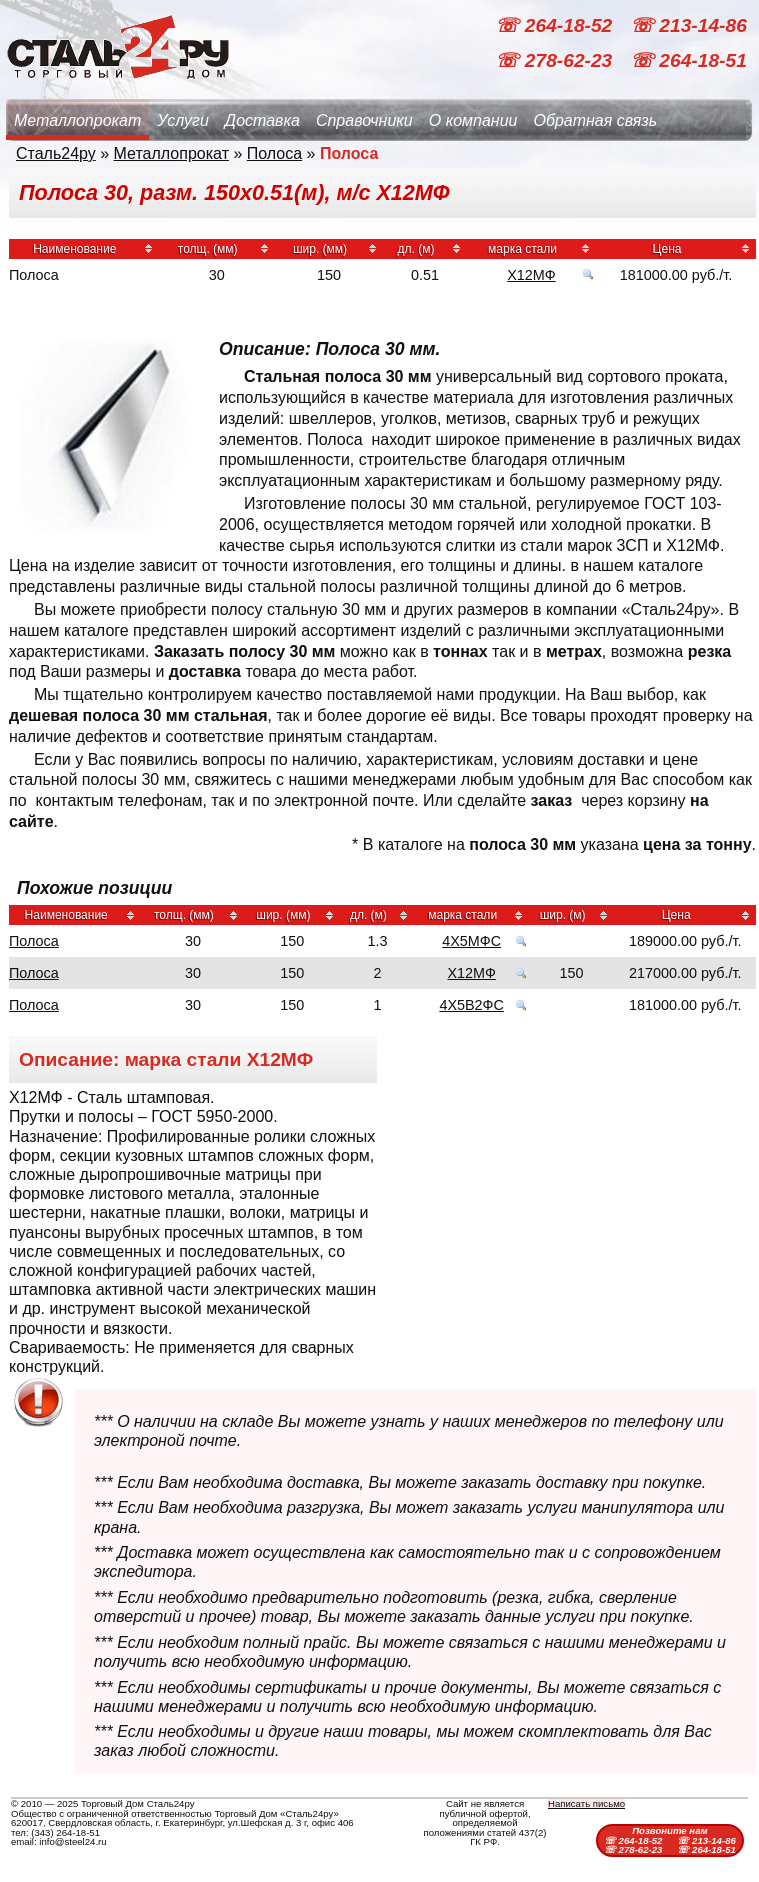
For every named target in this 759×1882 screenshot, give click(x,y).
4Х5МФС (471, 941)
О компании (473, 120)
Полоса (274, 153)
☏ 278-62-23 (556, 60)
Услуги (183, 120)
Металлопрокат (77, 120)
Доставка (262, 120)
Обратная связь (595, 120)
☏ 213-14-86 (688, 25)
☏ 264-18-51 (688, 60)
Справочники (364, 120)
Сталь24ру (56, 153)
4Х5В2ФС (471, 1005)
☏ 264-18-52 (556, 25)
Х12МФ (531, 275)
